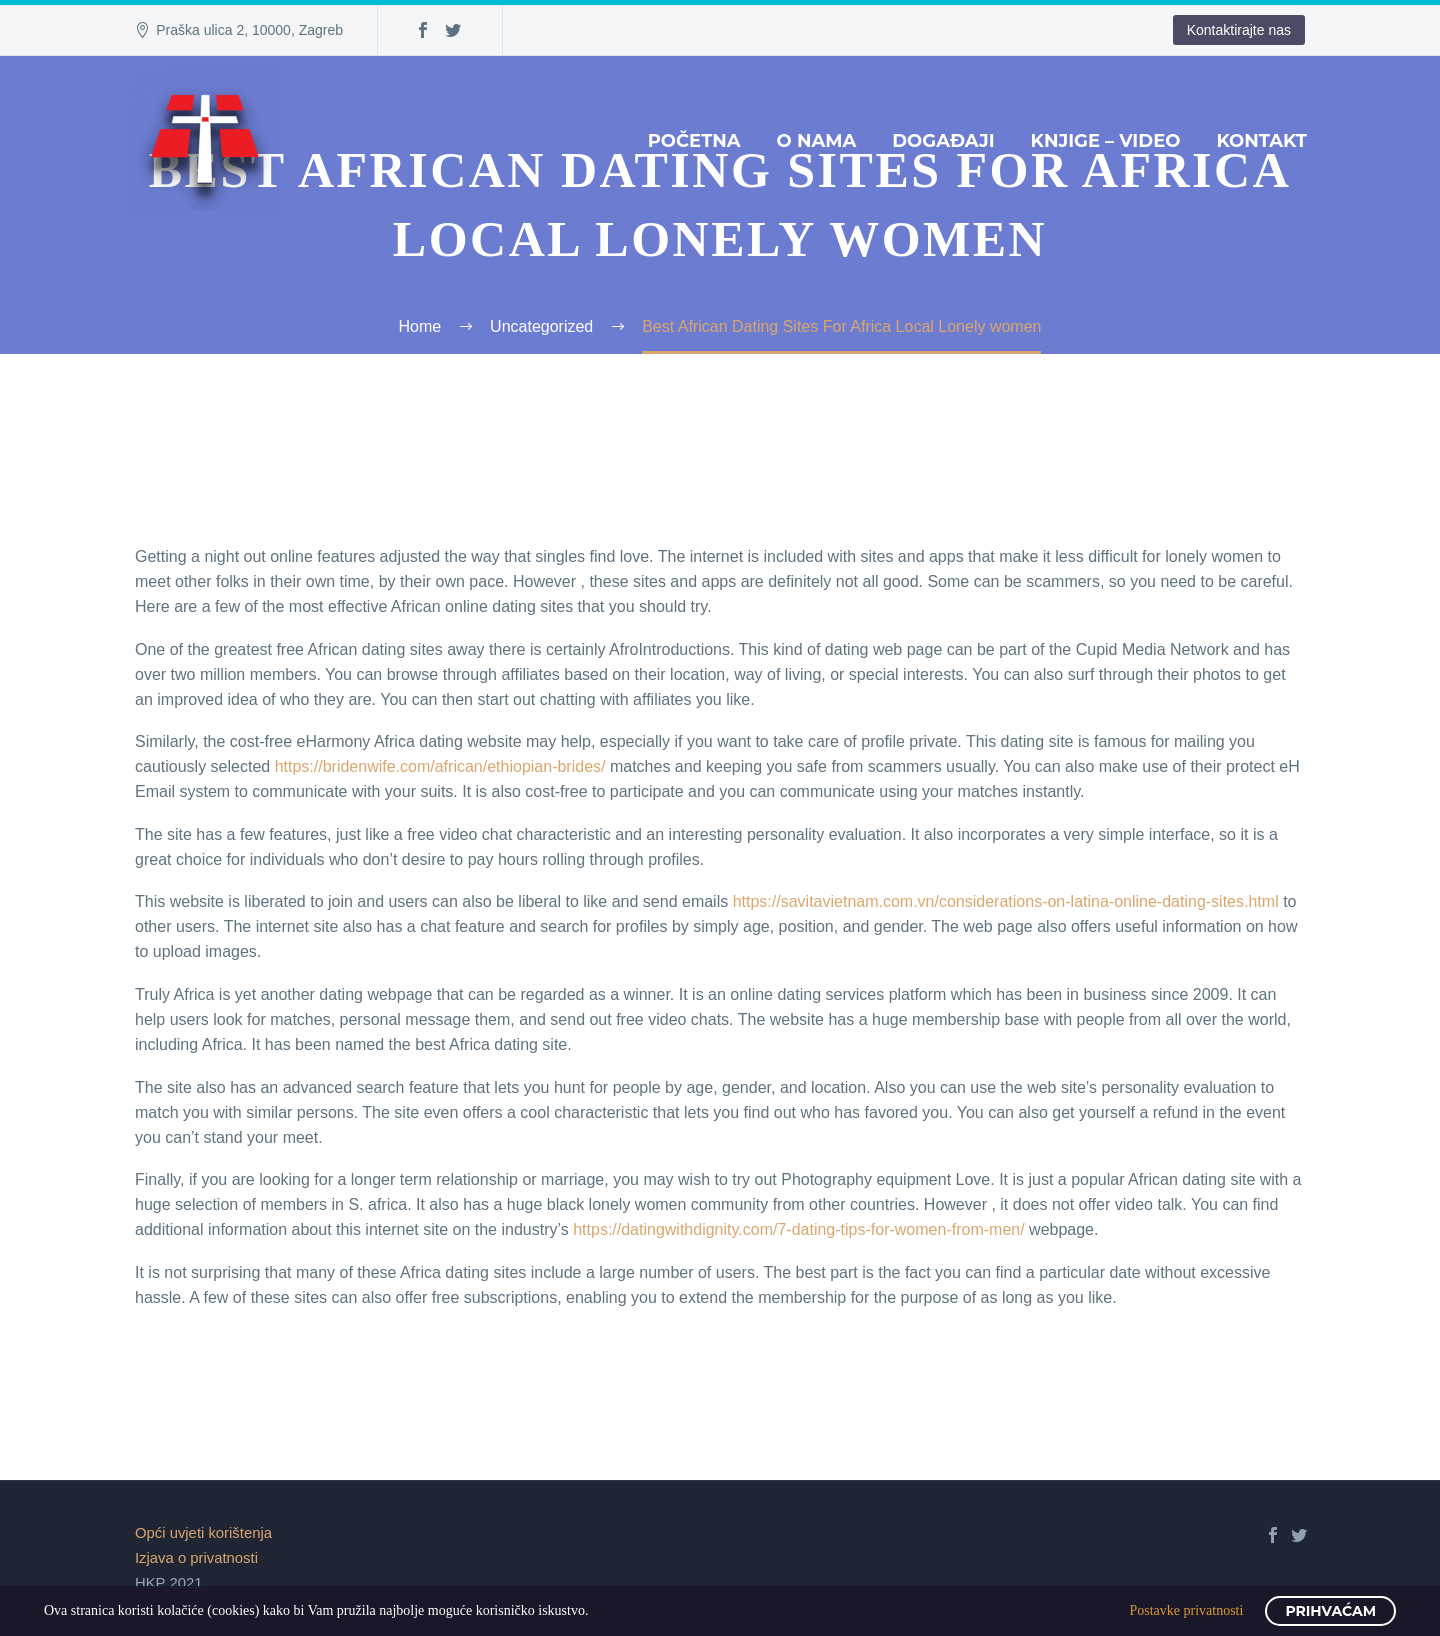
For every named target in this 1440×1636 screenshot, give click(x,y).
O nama (817, 141)
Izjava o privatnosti (196, 1558)
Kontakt (1261, 141)
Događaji (943, 141)
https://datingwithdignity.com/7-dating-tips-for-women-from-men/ (798, 1229)
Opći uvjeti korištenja (203, 1533)
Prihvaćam (1330, 1611)
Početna (694, 141)
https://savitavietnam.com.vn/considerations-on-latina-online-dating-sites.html (1006, 901)
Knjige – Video (1106, 141)
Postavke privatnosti (1186, 1610)
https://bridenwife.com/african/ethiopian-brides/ (440, 766)
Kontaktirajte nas (1239, 30)
